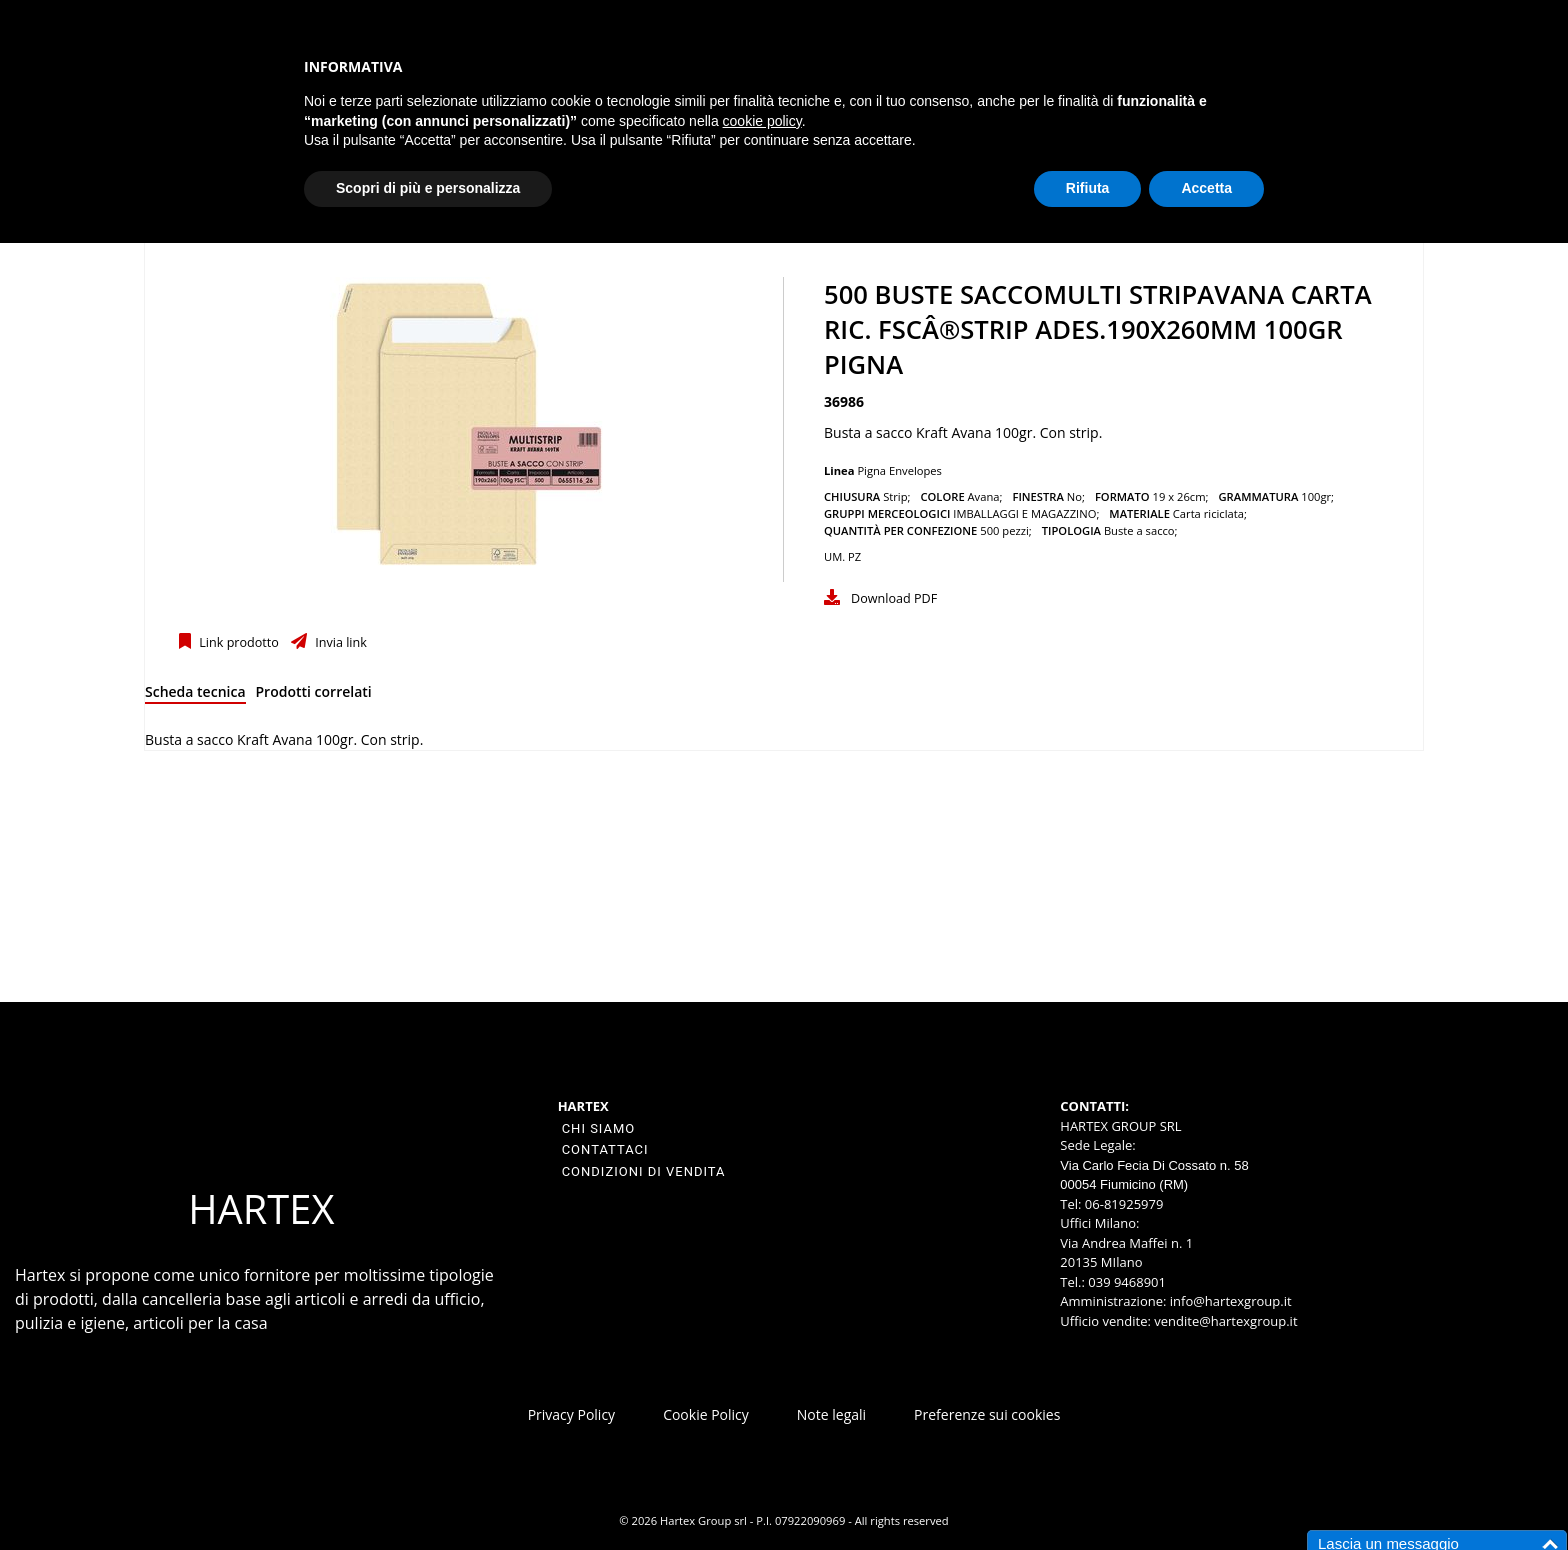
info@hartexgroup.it (1228, 1301)
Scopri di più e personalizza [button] (428, 188)
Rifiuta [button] (1088, 188)
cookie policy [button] (762, 121)
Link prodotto (237, 642)
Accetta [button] (1206, 188)
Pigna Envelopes (899, 470)
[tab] (195, 695)
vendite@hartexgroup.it (1225, 1321)
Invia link (339, 642)
